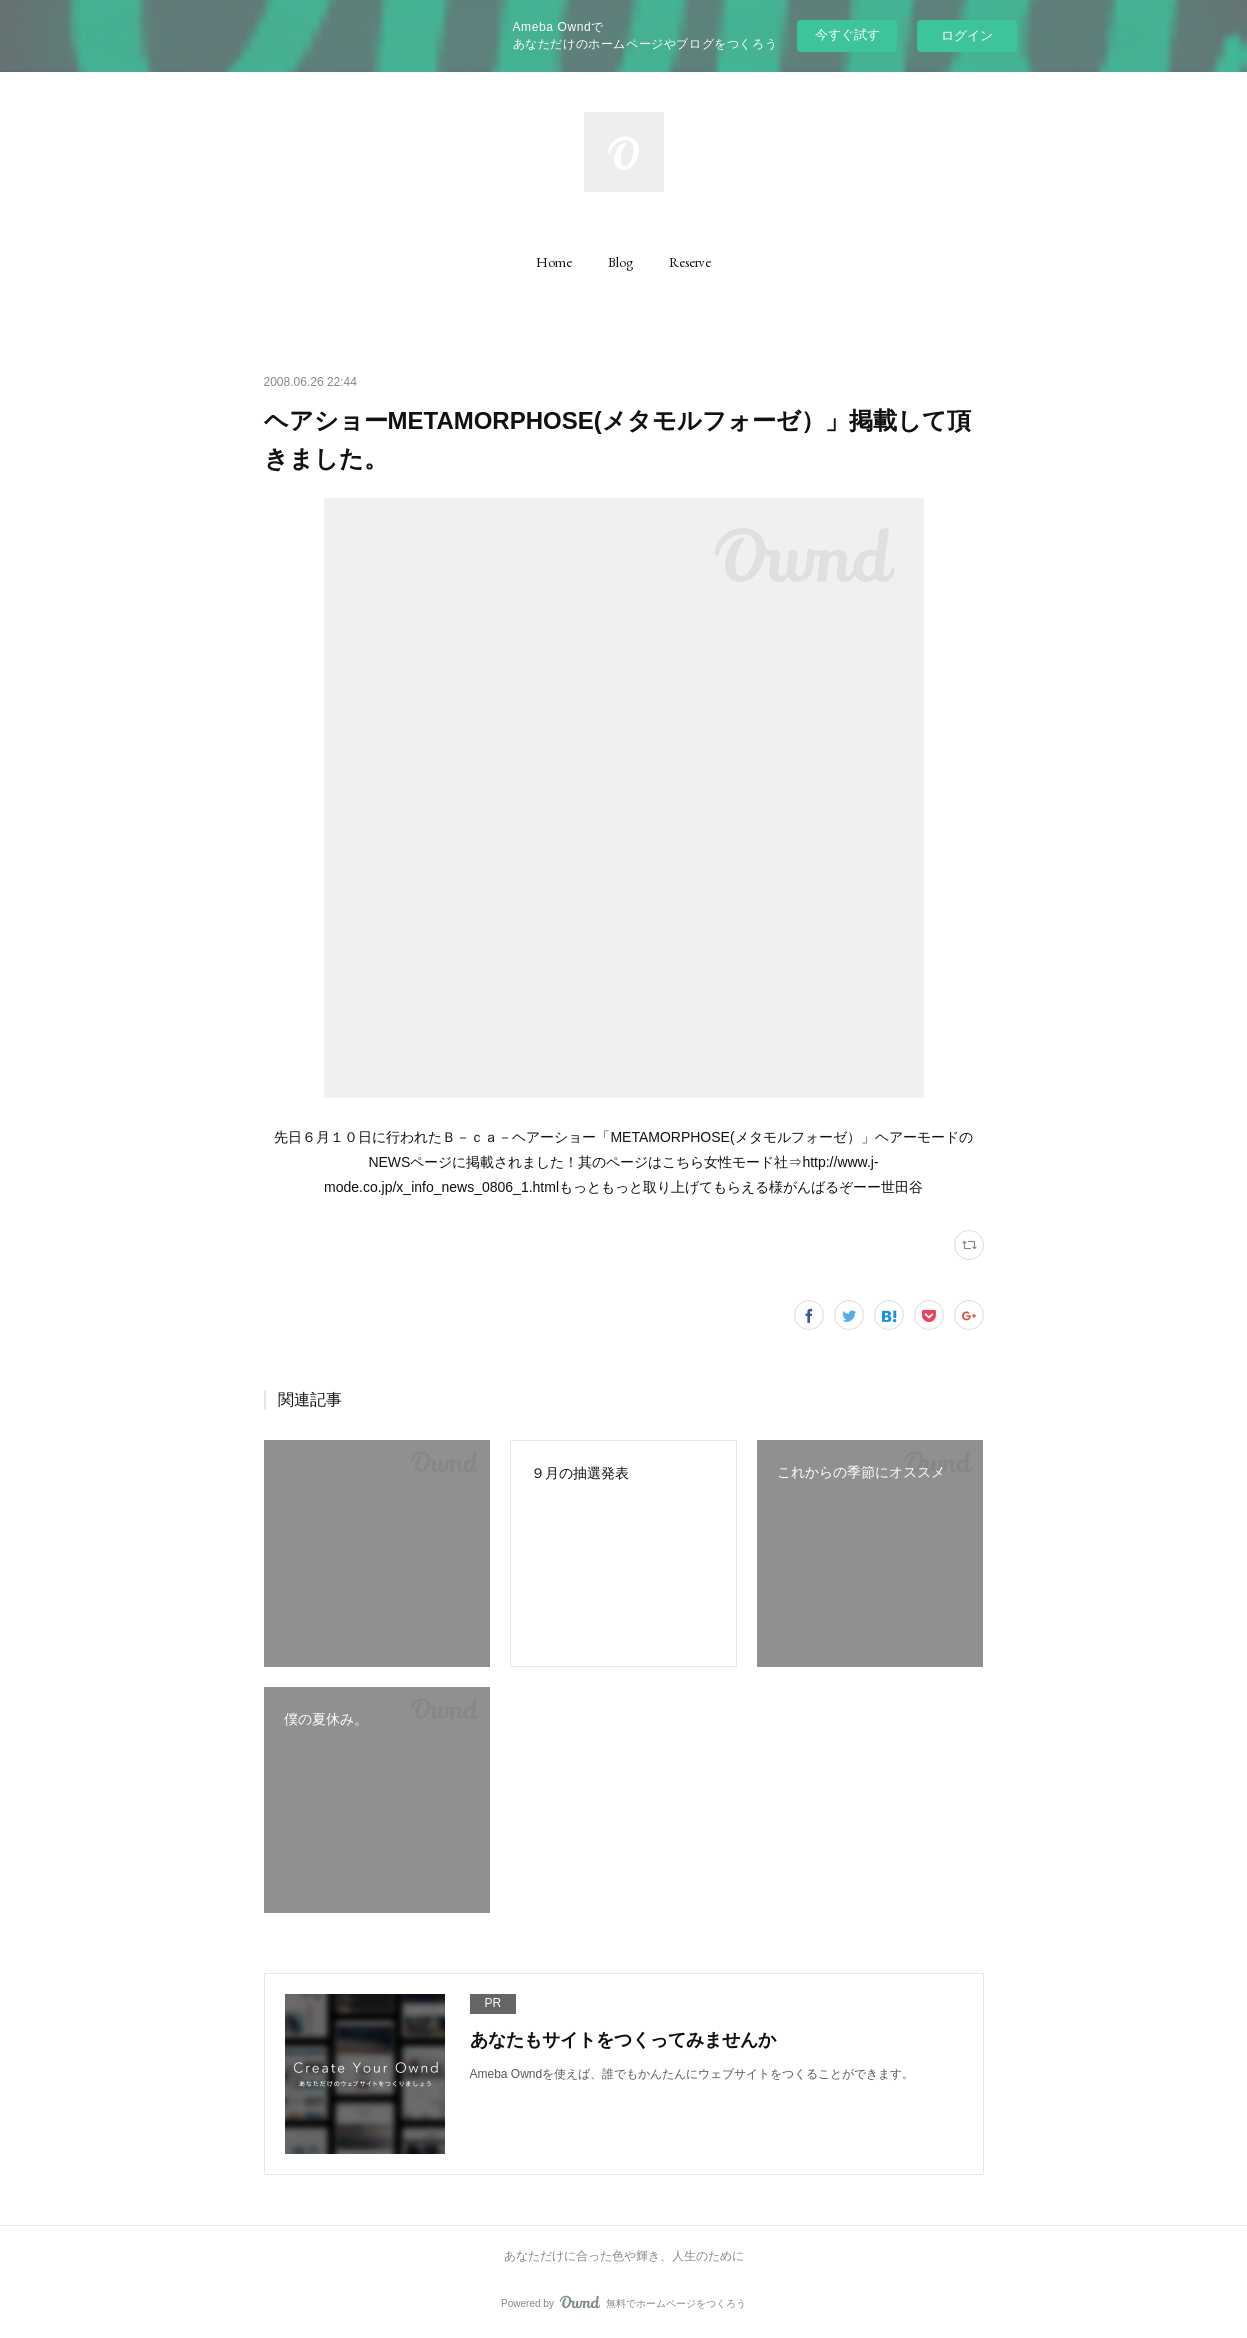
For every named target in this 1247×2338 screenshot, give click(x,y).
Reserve (690, 262)
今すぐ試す (847, 34)
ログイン (967, 35)
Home (554, 262)
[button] (554, 262)
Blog (620, 262)
